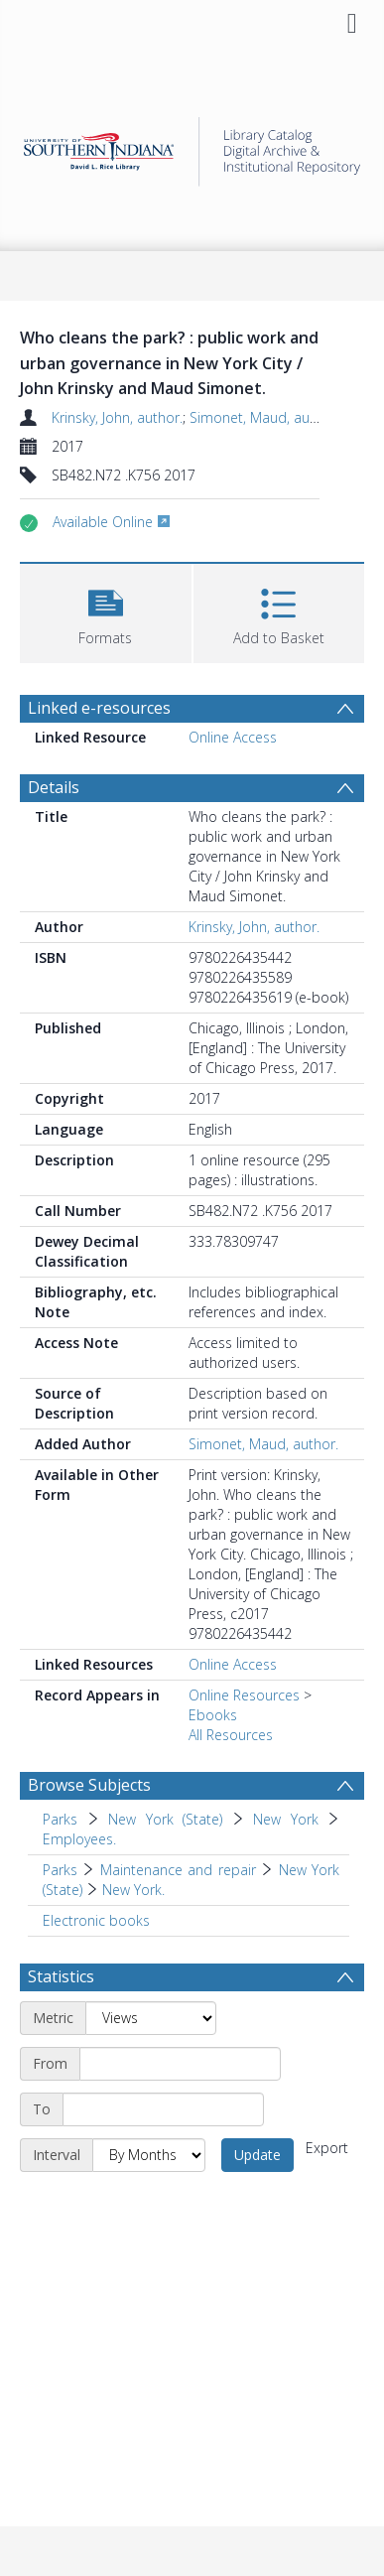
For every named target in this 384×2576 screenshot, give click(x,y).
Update (257, 2154)
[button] (106, 611)
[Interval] (148, 2155)
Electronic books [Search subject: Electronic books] (96, 1920)
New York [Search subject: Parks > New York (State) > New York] (286, 1819)
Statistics (61, 1976)
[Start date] (180, 2064)
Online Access (233, 737)
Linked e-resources (99, 708)
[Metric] (150, 2018)
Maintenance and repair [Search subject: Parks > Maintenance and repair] (178, 1869)
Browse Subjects (89, 1785)
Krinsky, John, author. (117, 417)
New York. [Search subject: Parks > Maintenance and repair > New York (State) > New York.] (133, 1889)
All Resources (231, 1734)
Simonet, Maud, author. (264, 417)
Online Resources (244, 1695)
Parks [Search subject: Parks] (60, 1819)
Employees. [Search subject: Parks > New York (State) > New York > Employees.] (79, 1839)
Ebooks (213, 1714)
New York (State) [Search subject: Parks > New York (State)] (165, 1819)
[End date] (163, 2109)
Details (53, 787)
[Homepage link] (192, 146)
